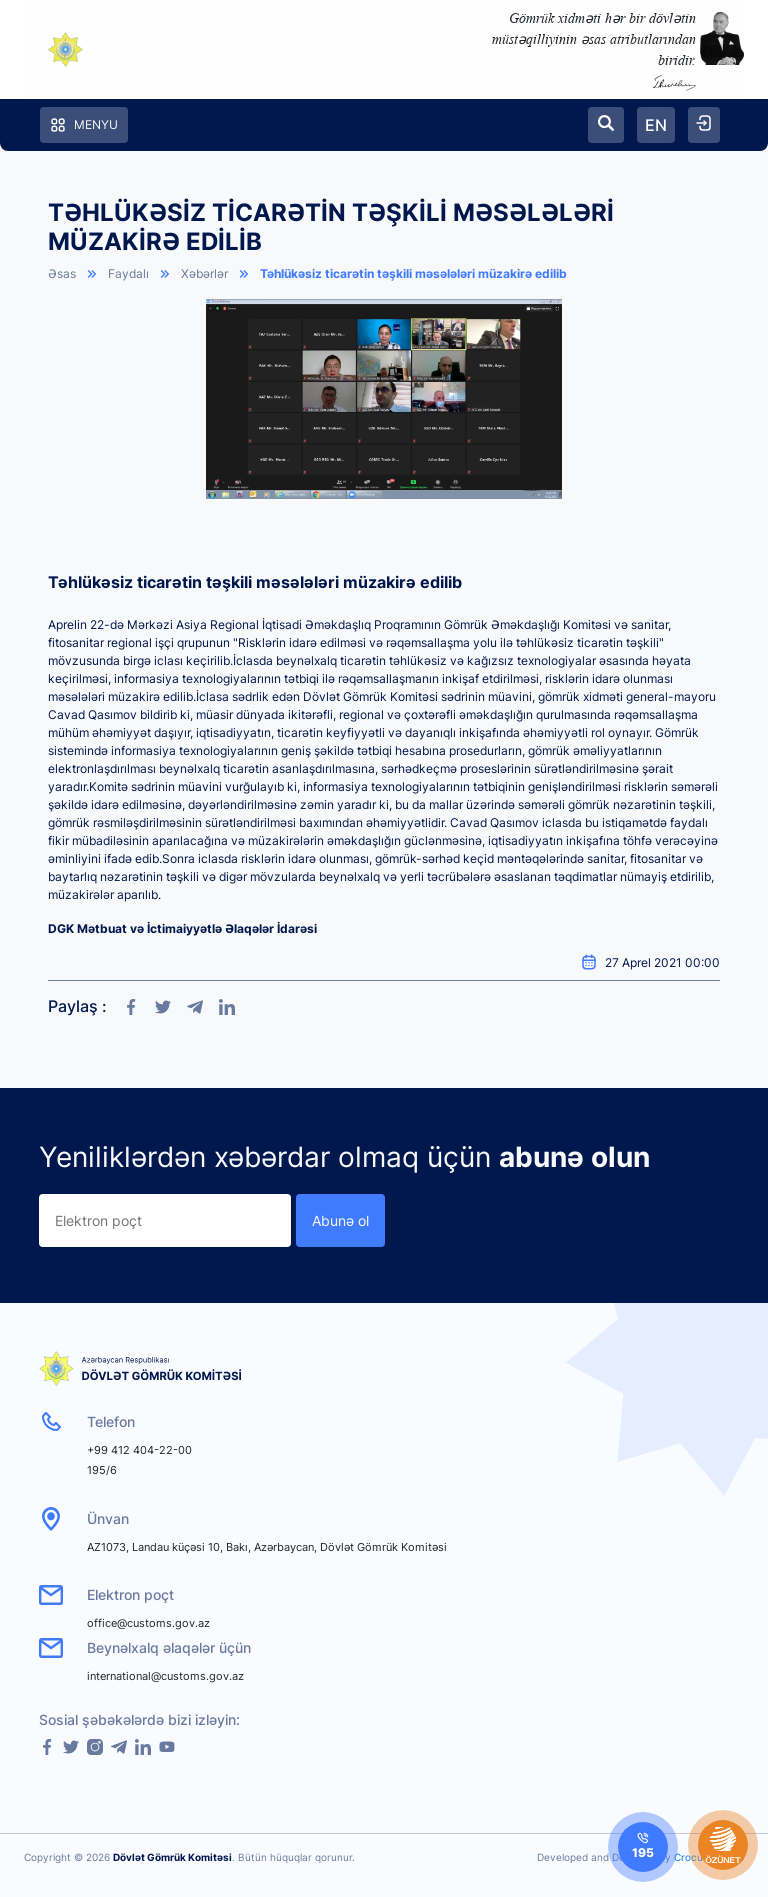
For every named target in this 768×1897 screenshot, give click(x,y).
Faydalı (128, 273)
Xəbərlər (204, 273)
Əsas (62, 273)
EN (656, 125)
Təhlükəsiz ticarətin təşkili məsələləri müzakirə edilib (413, 273)
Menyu (84, 125)
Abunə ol (340, 1220)
